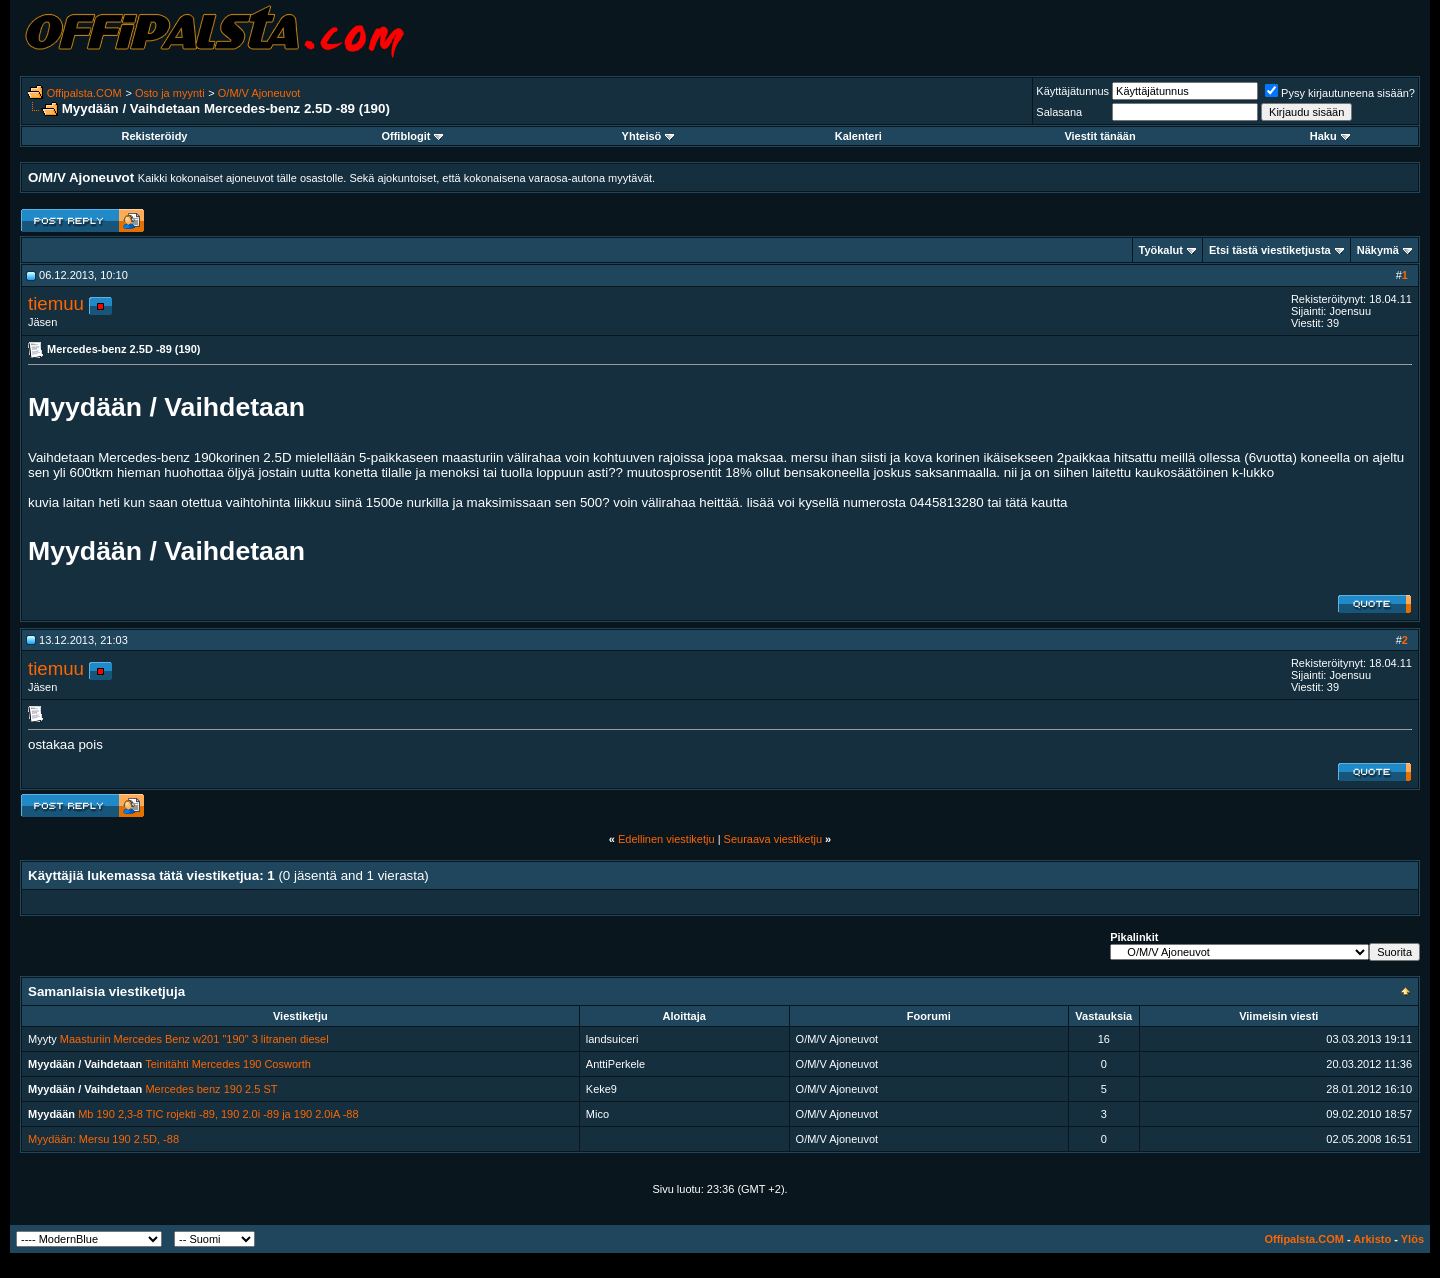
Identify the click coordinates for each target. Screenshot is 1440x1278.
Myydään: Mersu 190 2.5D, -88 (103, 1139)
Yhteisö (648, 136)
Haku (1330, 136)
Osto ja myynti (170, 93)
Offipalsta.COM (84, 93)
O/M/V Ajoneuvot (259, 93)
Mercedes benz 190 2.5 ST (211, 1089)
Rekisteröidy (154, 136)
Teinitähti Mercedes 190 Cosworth (228, 1064)
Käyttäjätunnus (1072, 91)
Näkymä (1378, 250)
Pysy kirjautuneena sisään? (1340, 93)
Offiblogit (412, 136)
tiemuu (56, 303)
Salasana (1059, 112)
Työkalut (1161, 250)
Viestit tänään (1099, 136)
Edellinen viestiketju (666, 839)
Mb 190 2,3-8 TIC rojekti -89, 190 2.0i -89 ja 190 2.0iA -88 (218, 1114)
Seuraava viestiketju (773, 839)
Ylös (1412, 1239)
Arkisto (1372, 1239)
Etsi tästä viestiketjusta (1270, 250)
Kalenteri (858, 136)
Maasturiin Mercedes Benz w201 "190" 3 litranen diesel (194, 1039)
